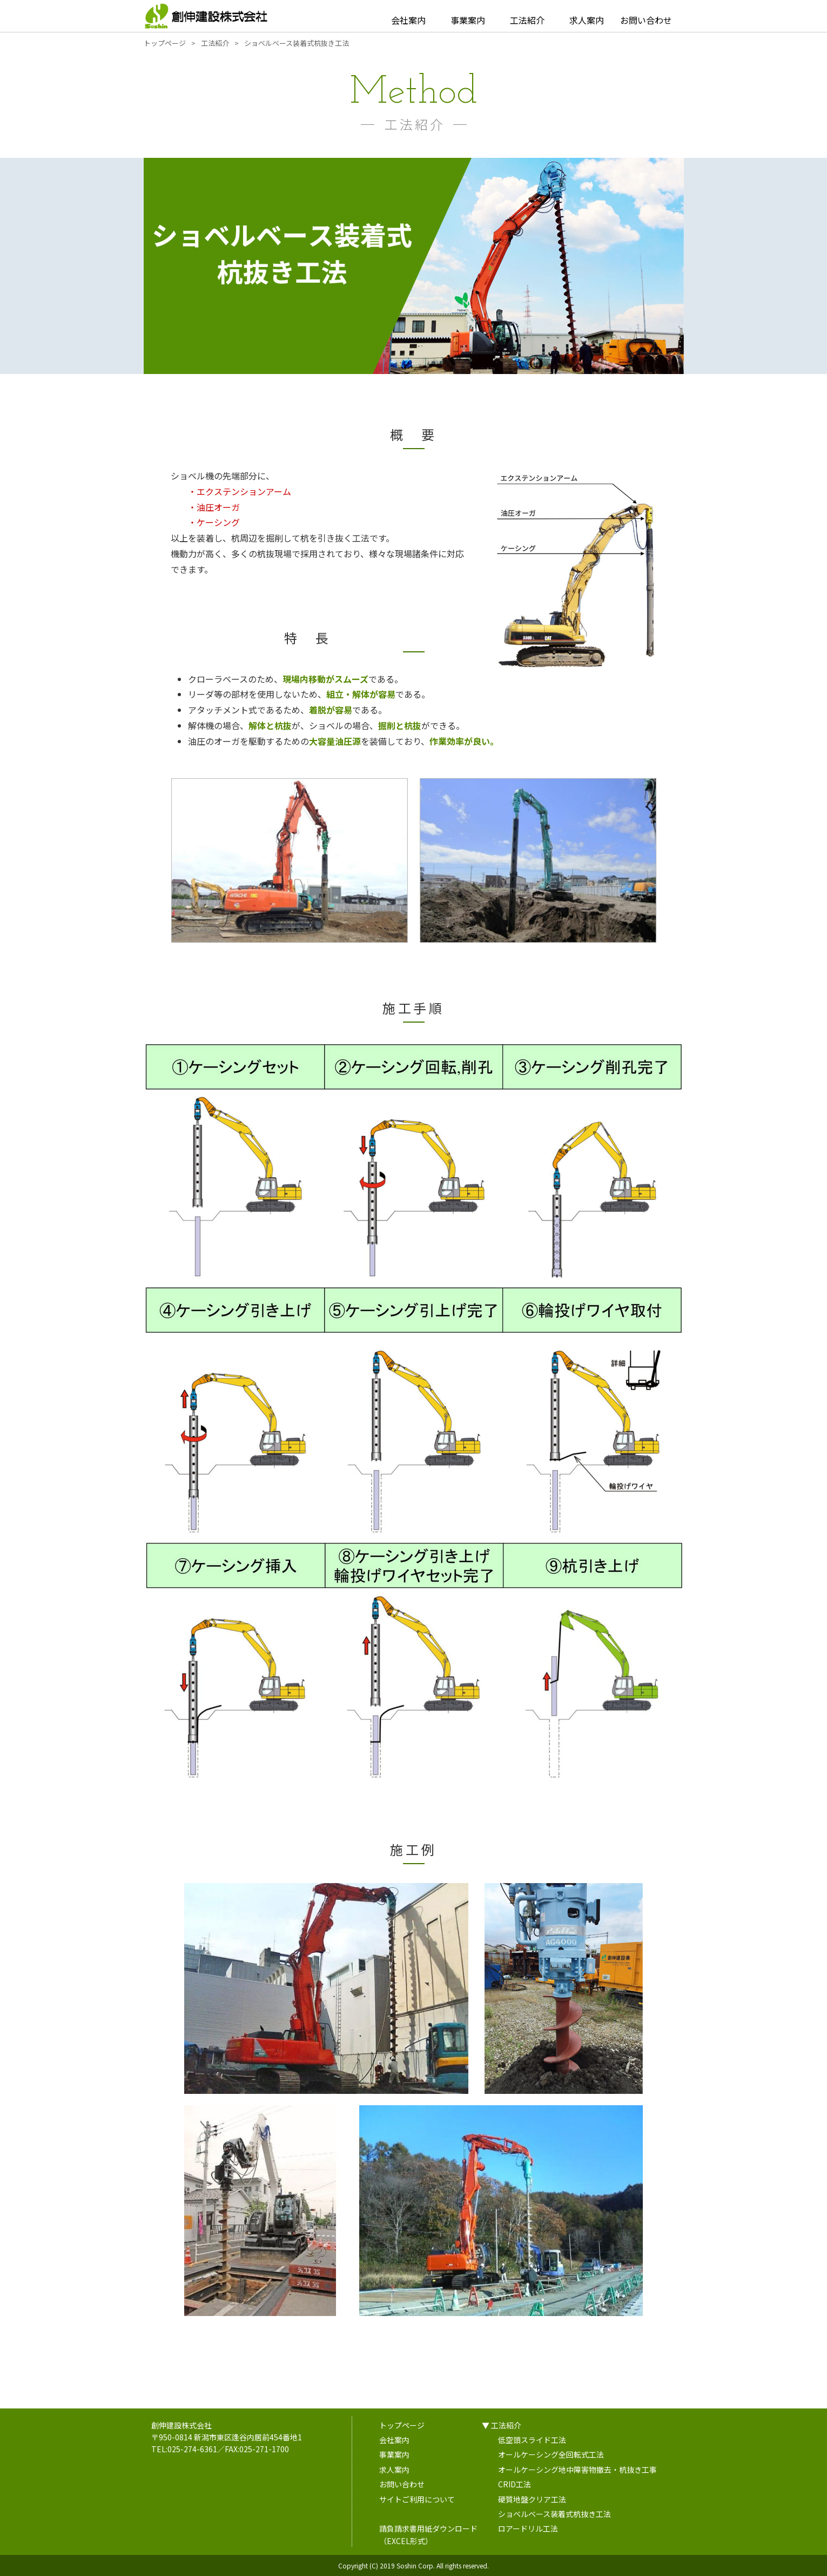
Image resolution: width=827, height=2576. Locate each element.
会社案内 (408, 20)
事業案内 (468, 20)
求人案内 (586, 20)
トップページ (402, 2425)
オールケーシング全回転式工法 (551, 2454)
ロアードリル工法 (528, 2528)
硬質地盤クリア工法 (532, 2499)
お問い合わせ (646, 20)
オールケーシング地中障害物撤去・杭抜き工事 (577, 2469)
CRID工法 (514, 2484)
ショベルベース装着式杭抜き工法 (554, 2513)
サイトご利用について (417, 2499)
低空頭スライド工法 (532, 2439)
